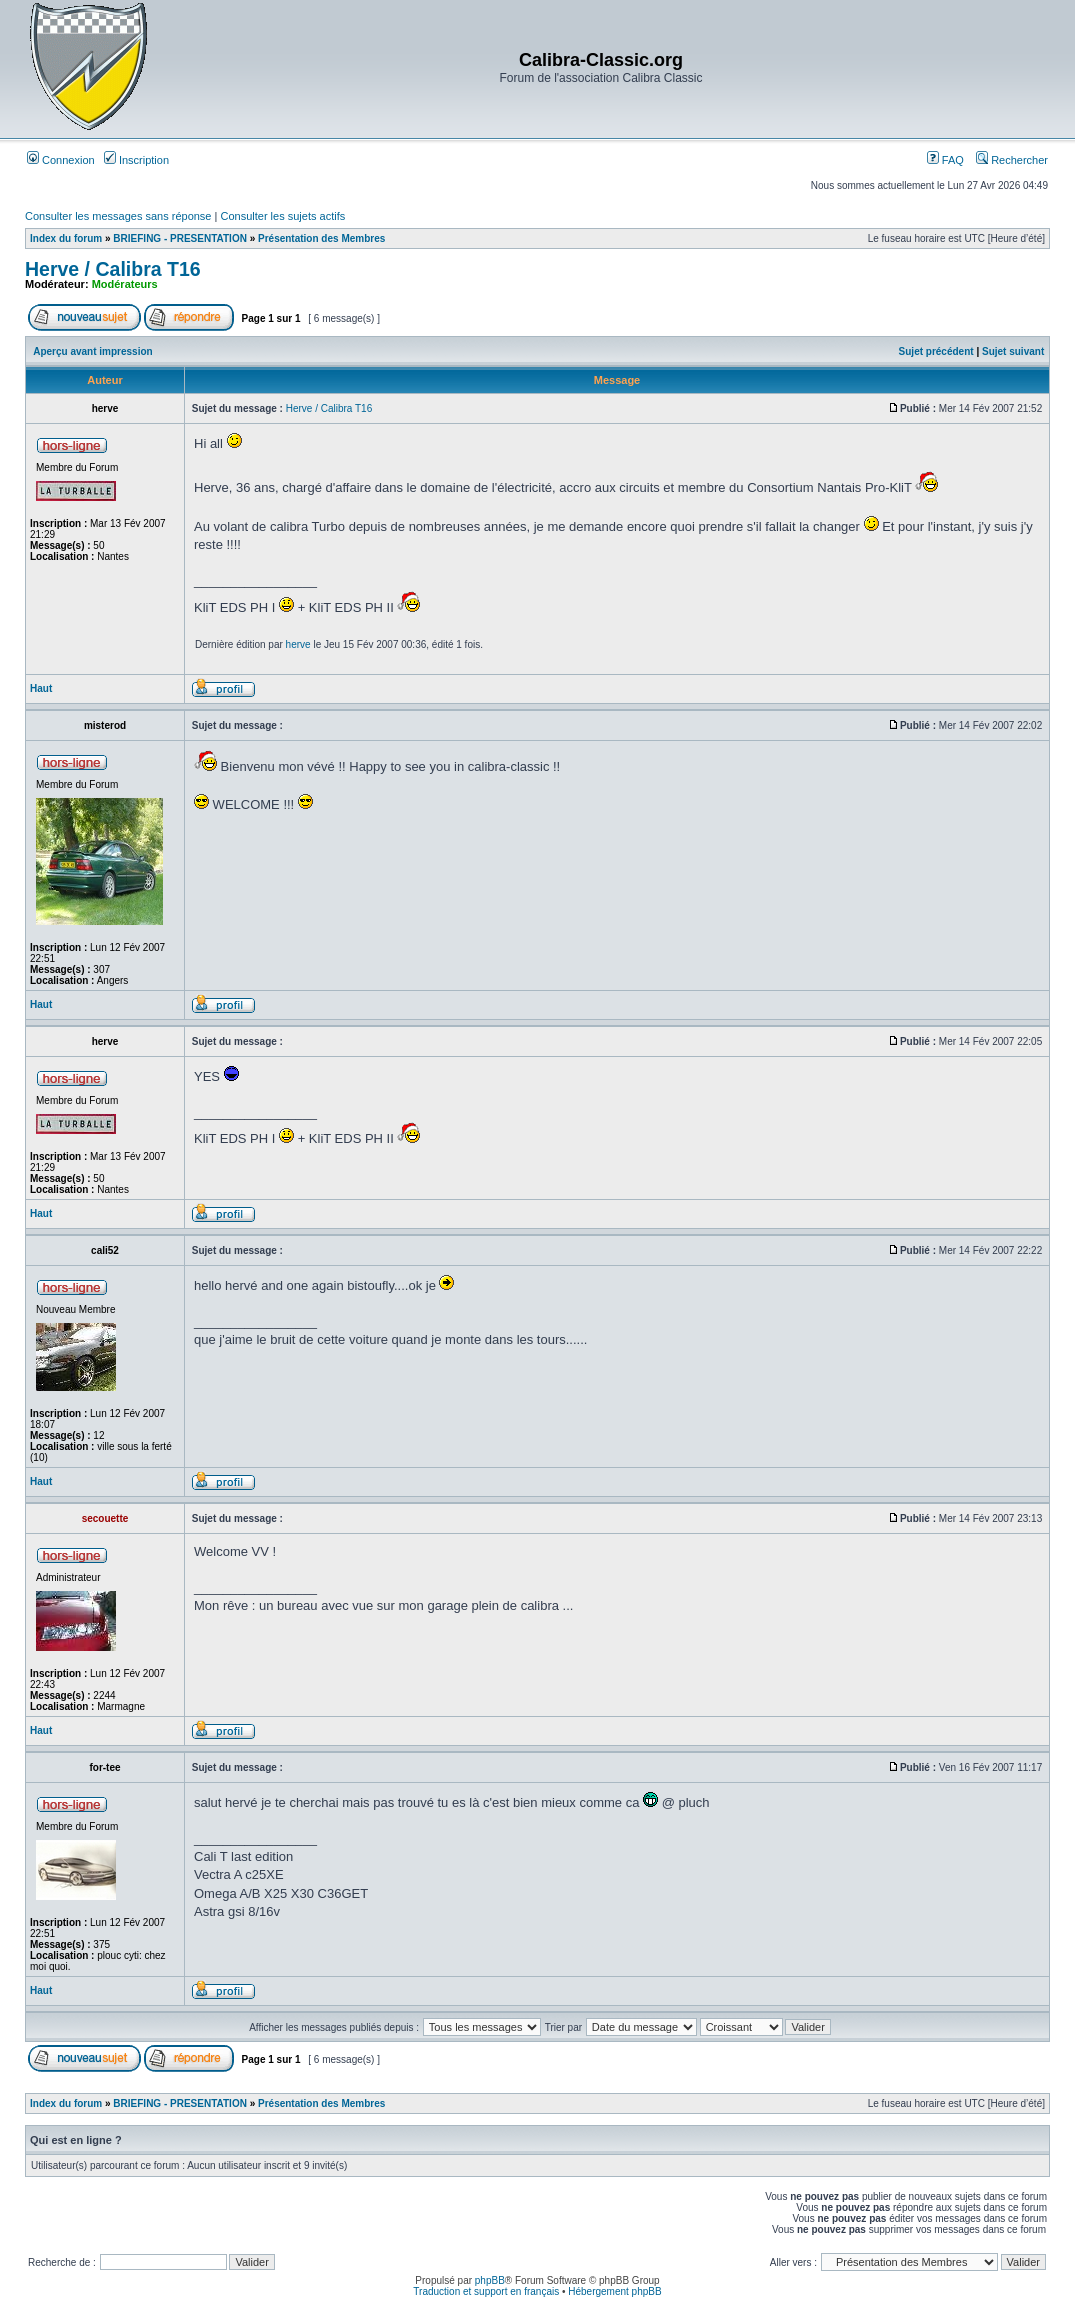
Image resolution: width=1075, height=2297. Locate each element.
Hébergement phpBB (614, 2291)
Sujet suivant (1013, 351)
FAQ (945, 160)
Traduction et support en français (486, 2291)
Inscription (136, 160)
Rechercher (1012, 160)
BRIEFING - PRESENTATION (180, 238)
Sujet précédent (936, 351)
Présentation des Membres (321, 238)
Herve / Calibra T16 (113, 269)
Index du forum (66, 238)
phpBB (490, 2280)
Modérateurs (125, 284)
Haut (41, 688)
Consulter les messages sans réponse (118, 216)
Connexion (61, 160)
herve (298, 644)
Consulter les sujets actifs (282, 216)
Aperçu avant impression (92, 351)
